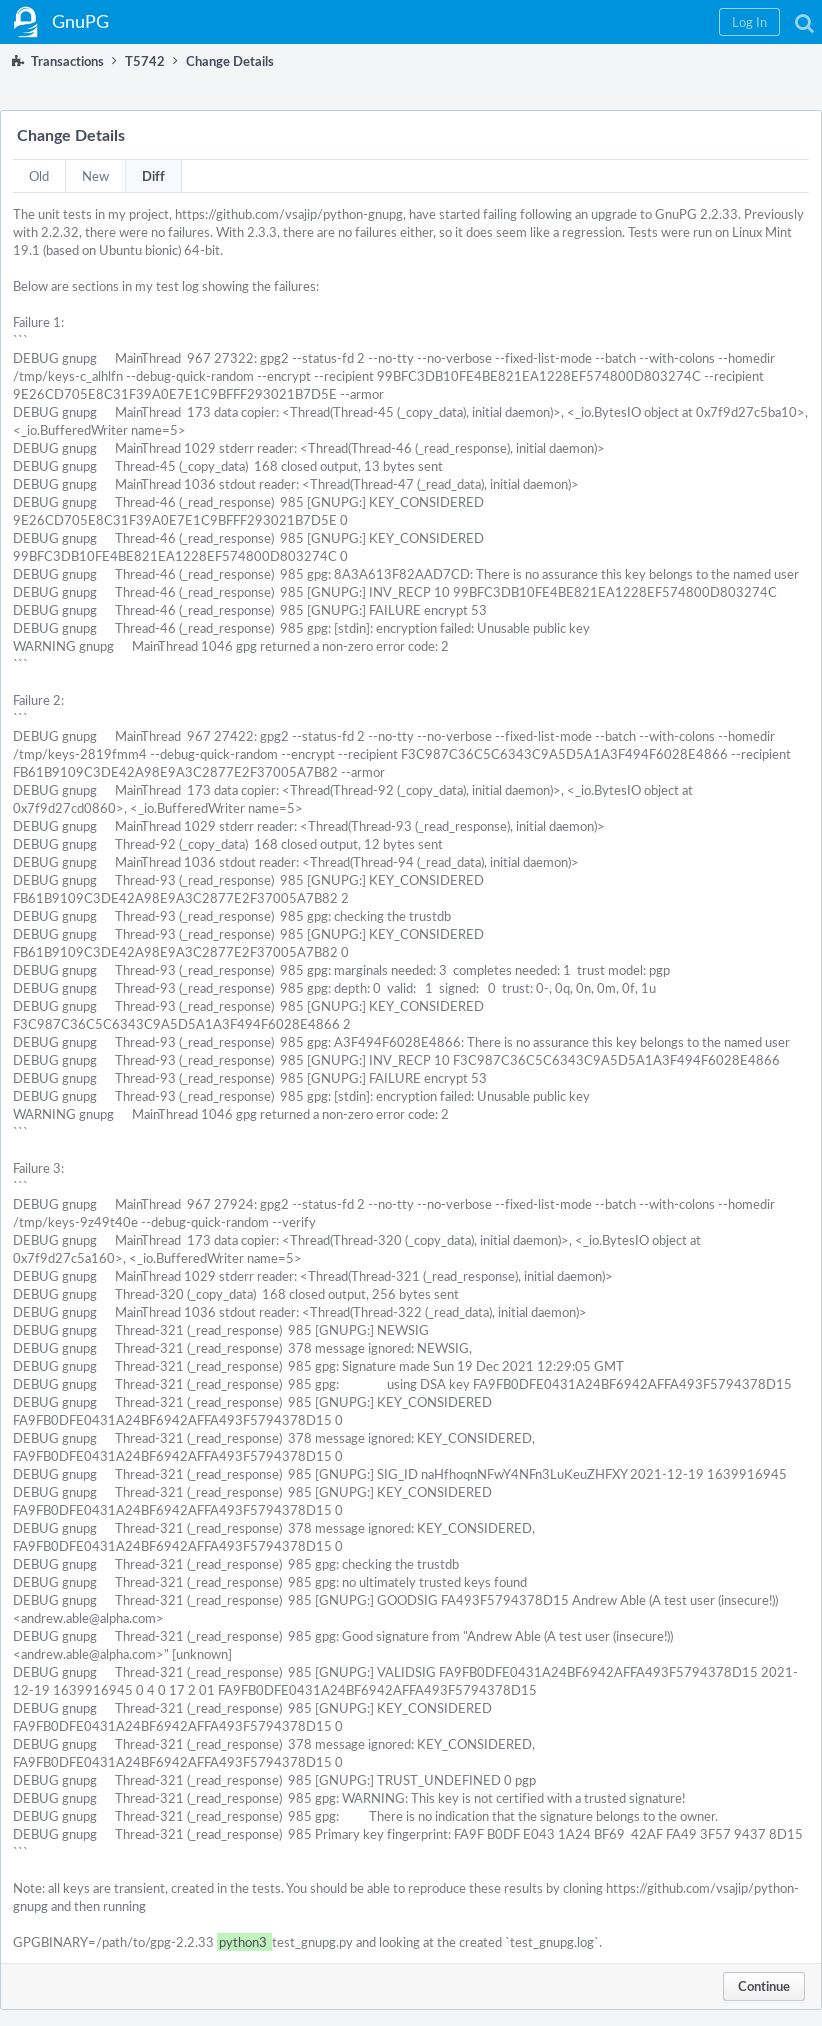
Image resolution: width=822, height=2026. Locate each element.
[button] (749, 22)
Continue (764, 1986)
